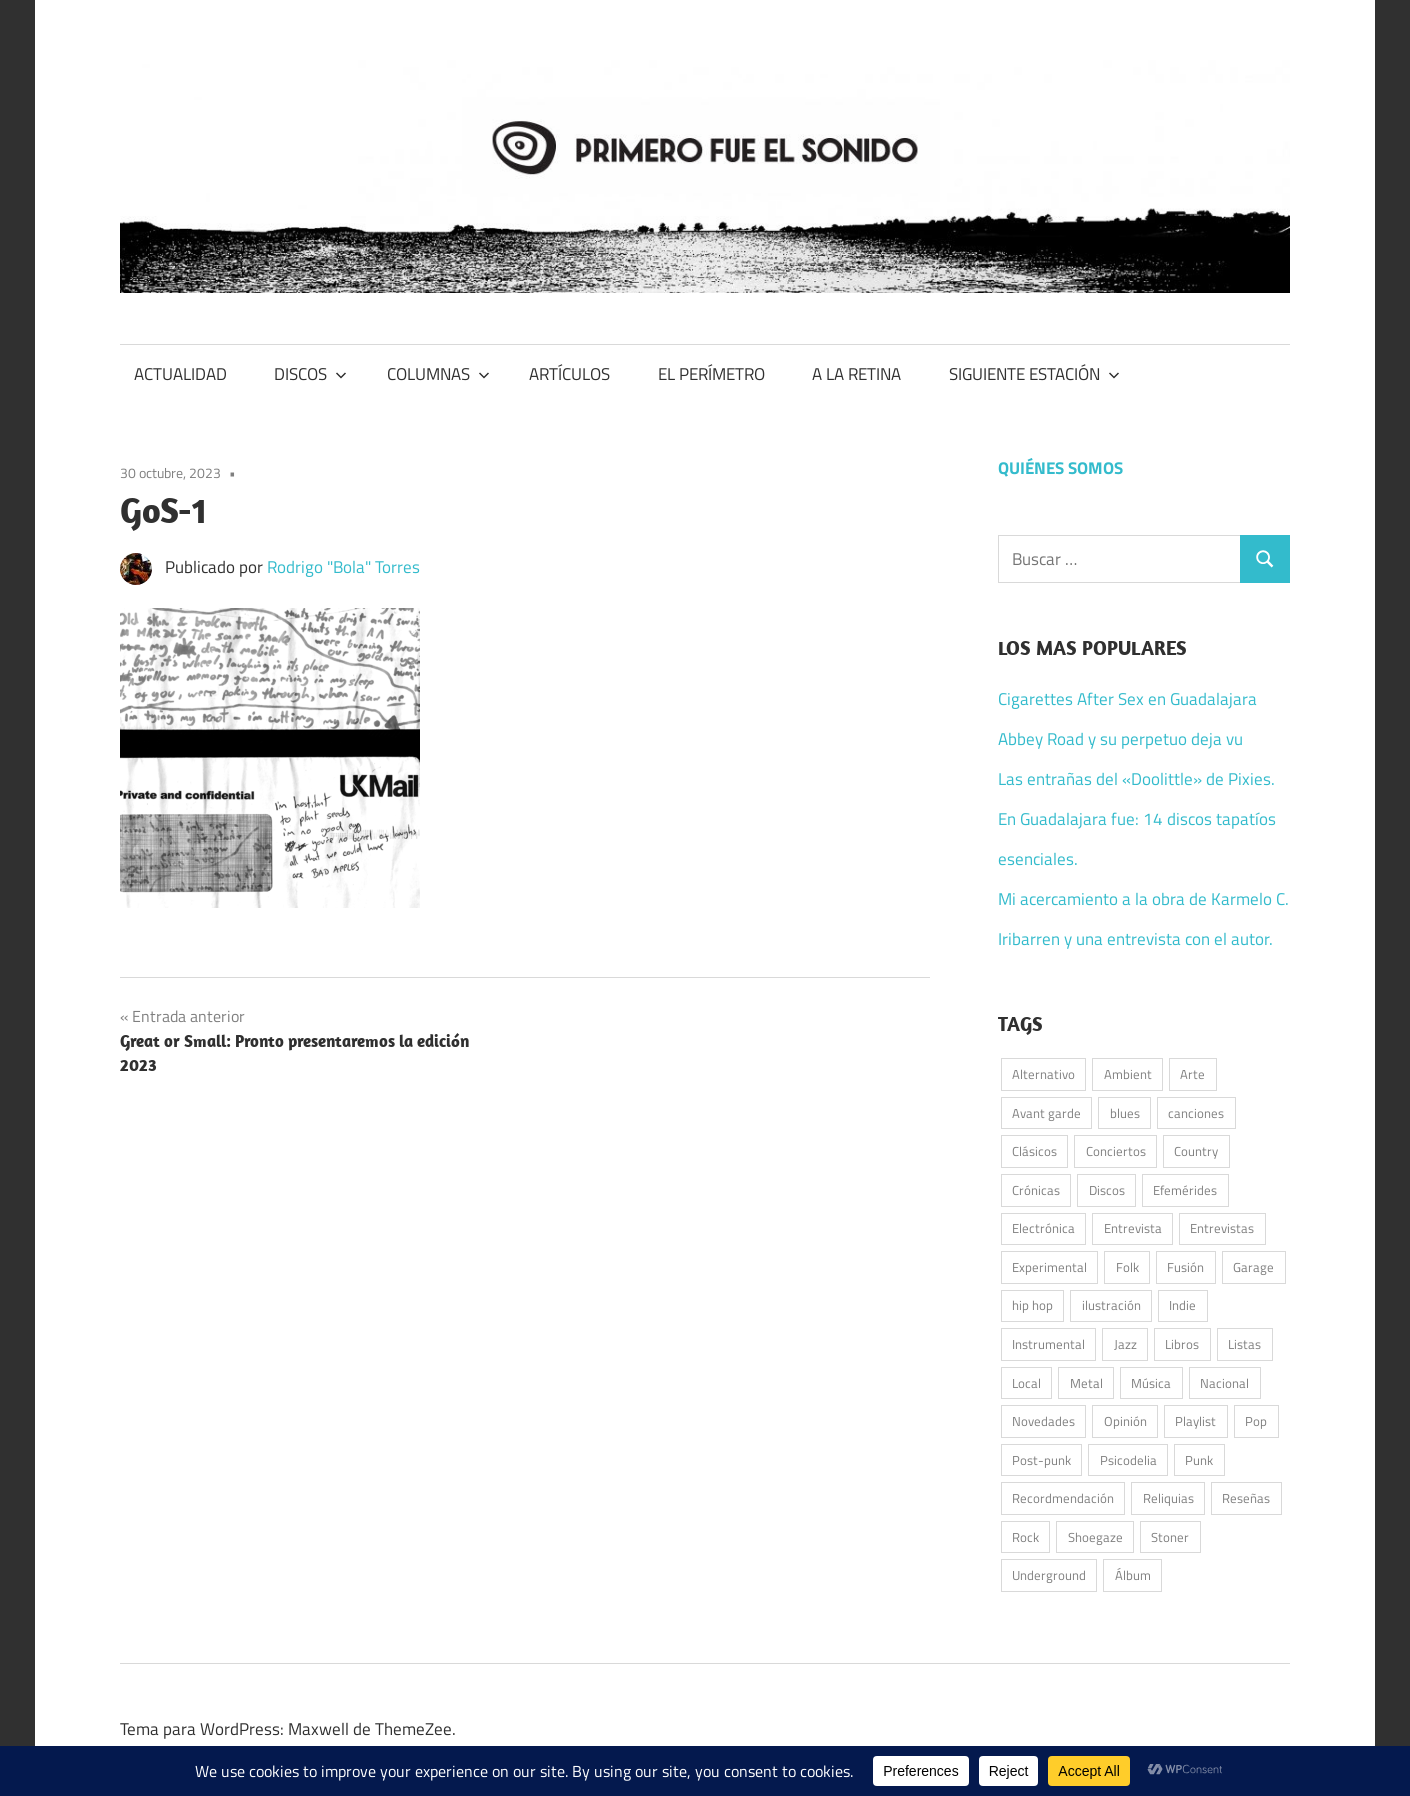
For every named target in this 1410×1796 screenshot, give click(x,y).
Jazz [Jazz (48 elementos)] (1125, 1344)
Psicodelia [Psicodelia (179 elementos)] (1128, 1460)
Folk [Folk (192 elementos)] (1127, 1267)
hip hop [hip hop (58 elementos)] (1032, 1305)
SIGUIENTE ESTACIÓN (1034, 374)
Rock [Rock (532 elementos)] (1025, 1537)
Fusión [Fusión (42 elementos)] (1185, 1267)
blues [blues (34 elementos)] (1125, 1113)
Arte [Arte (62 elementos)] (1192, 1074)
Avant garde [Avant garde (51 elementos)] (1046, 1113)
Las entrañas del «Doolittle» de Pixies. (1136, 779)
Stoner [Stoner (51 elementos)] (1170, 1537)
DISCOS (310, 374)
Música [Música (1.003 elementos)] (1151, 1383)
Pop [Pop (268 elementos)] (1256, 1421)
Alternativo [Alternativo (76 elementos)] (1043, 1074)
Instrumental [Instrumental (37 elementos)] (1048, 1344)
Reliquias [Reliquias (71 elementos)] (1168, 1498)
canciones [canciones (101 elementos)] (1196, 1113)
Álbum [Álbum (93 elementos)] (1133, 1575)
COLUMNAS (438, 374)
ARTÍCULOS (569, 374)
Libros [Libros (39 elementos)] (1182, 1344)
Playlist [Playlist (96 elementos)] (1195, 1421)
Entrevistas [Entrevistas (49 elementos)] (1222, 1228)
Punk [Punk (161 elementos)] (1199, 1460)
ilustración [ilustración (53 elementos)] (1111, 1305)
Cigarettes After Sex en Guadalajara (1127, 699)
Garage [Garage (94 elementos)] (1253, 1267)
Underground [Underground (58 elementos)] (1049, 1575)
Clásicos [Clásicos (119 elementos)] (1034, 1151)
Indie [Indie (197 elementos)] (1182, 1305)
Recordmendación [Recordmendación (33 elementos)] (1063, 1498)
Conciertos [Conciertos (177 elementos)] (1116, 1151)
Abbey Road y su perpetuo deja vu (1120, 739)
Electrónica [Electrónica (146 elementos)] (1043, 1228)
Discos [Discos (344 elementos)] (1107, 1190)
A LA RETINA (856, 374)
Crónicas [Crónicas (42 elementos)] (1036, 1190)
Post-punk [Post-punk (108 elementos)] (1041, 1460)
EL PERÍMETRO (711, 374)
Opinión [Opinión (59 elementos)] (1125, 1421)
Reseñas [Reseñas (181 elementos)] (1246, 1498)
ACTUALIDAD (180, 374)
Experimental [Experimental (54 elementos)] (1049, 1267)
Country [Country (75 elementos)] (1196, 1151)
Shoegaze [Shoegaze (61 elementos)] (1095, 1537)
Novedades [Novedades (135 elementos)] (1043, 1421)
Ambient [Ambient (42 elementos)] (1128, 1074)
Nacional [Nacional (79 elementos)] (1224, 1383)
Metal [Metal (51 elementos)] (1086, 1383)
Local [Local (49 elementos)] (1026, 1383)
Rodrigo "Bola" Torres (343, 567)
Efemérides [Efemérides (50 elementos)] (1185, 1190)
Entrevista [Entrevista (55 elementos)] (1133, 1228)
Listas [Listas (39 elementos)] (1244, 1344)
